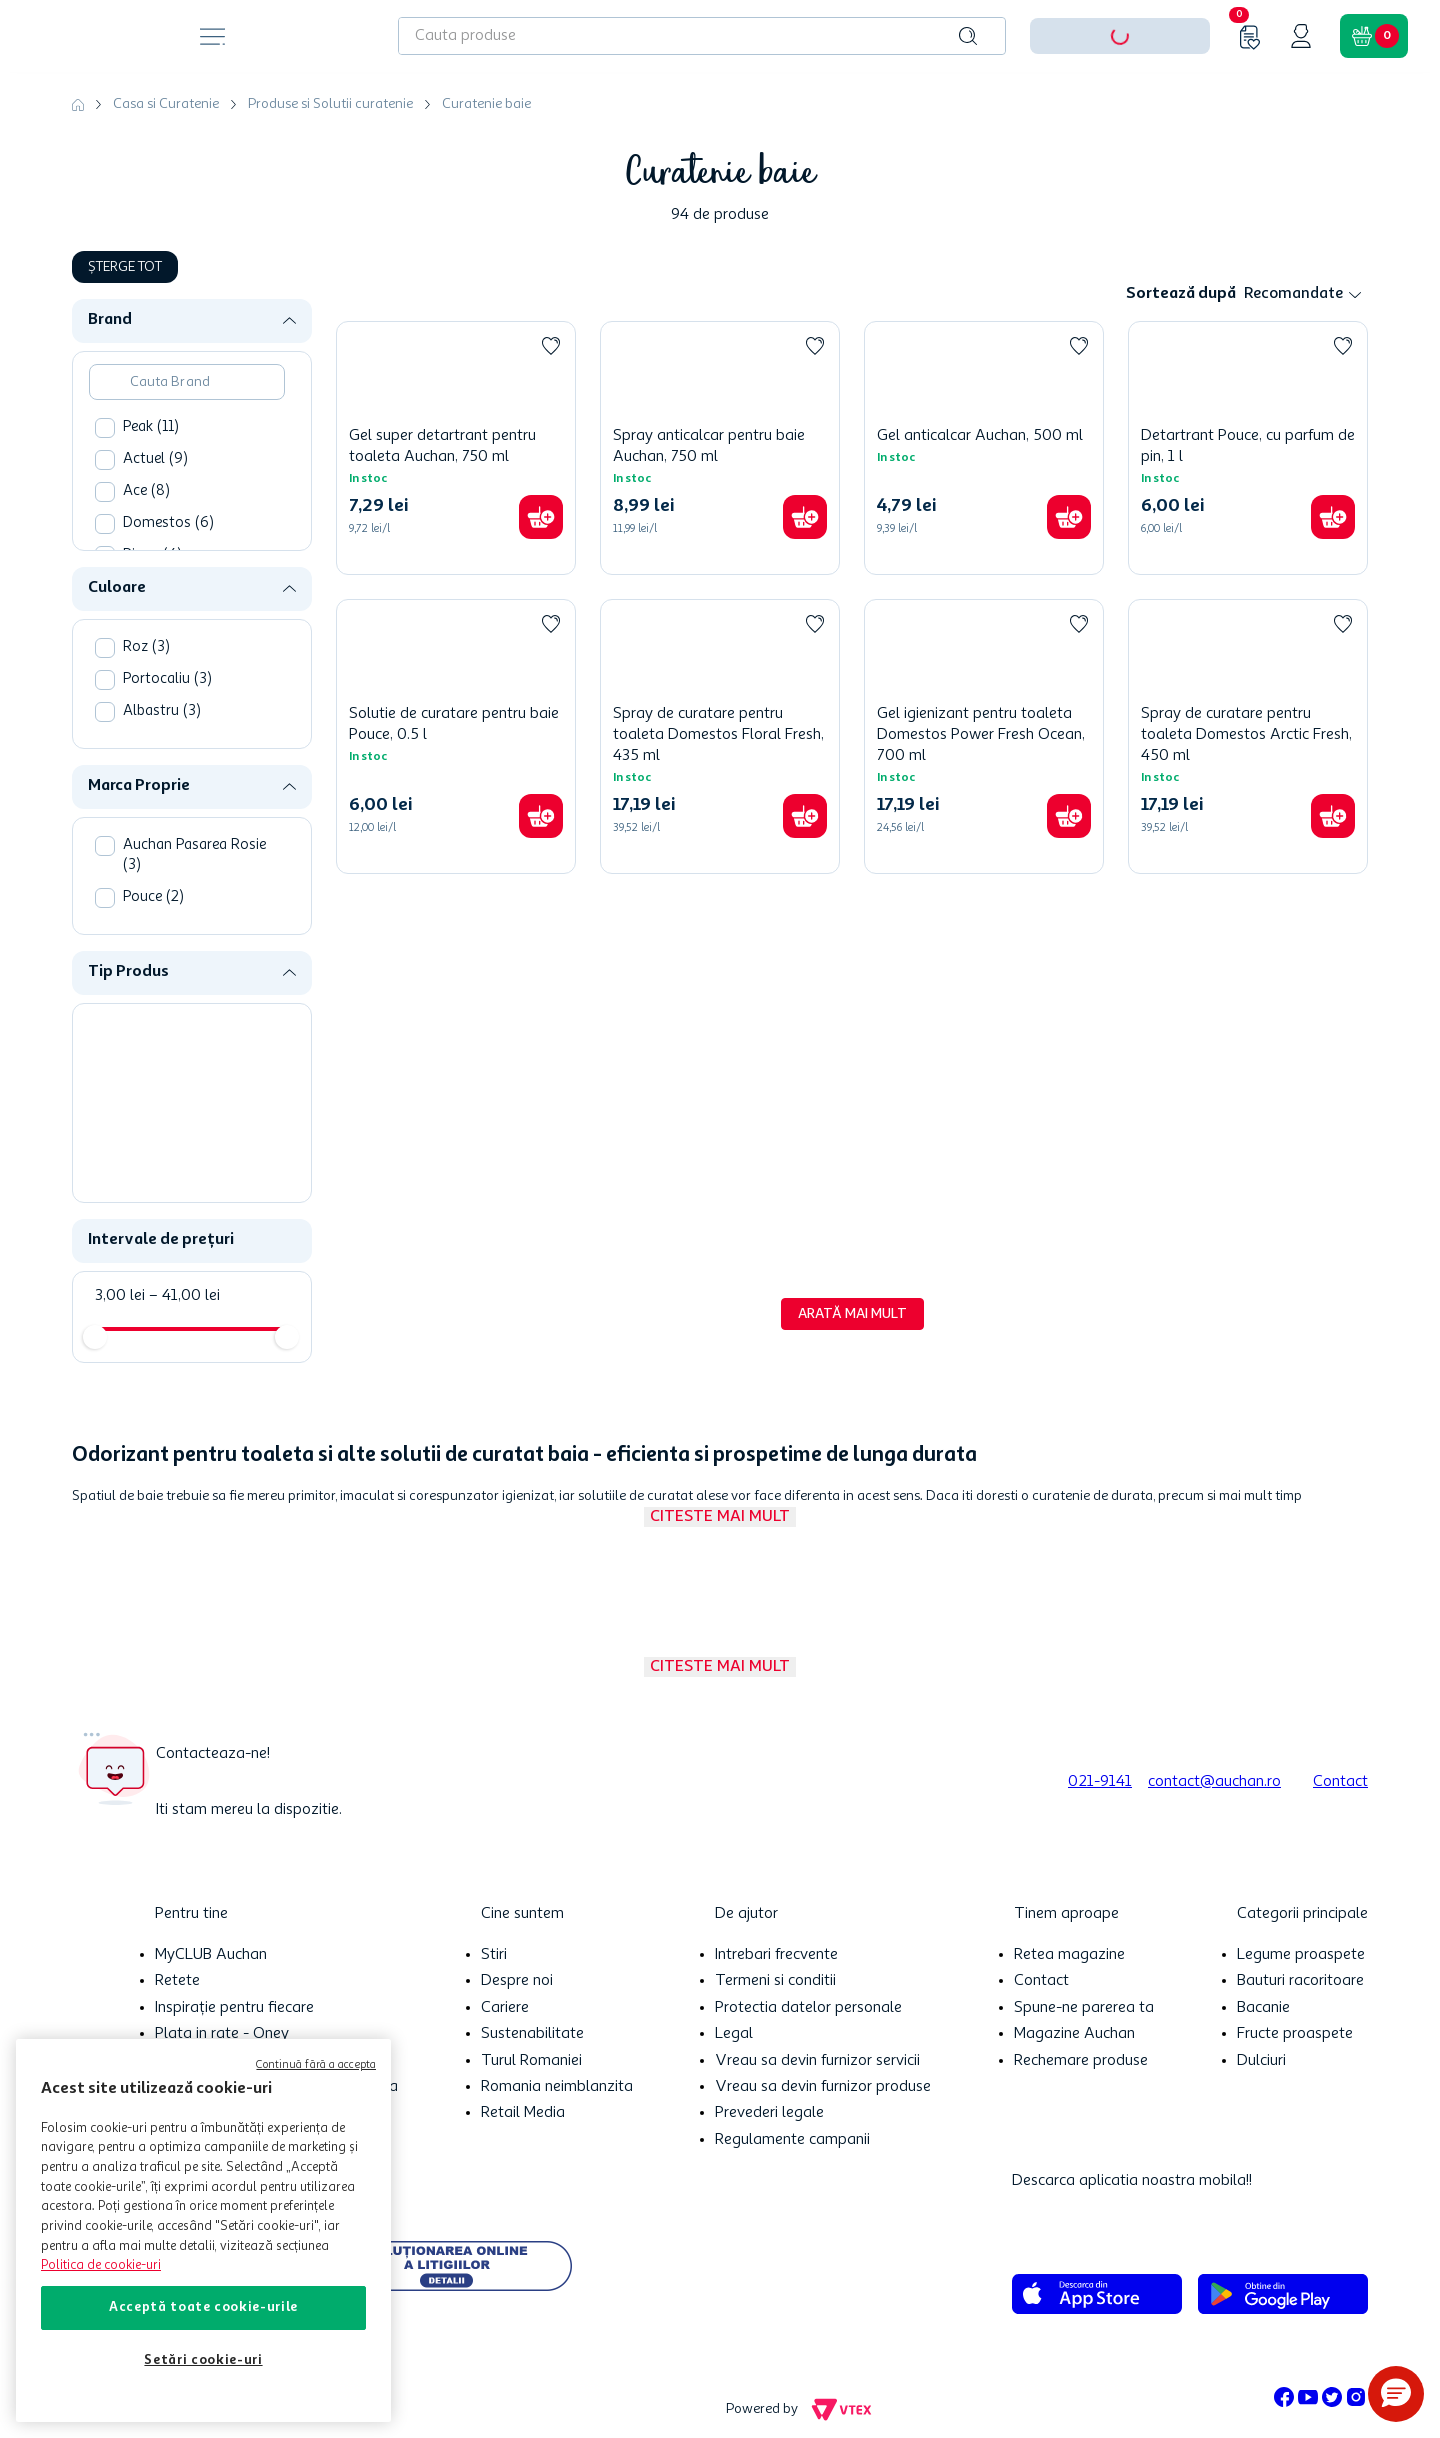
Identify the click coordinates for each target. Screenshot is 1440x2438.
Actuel (155, 459)
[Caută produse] (968, 36)
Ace (146, 491)
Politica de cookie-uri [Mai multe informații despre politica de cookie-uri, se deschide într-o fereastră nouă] (101, 2265)
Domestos (168, 523)
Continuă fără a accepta (316, 2065)
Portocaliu (167, 679)
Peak (151, 427)
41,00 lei (184, 1296)
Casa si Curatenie (166, 104)
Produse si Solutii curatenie (330, 104)
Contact (1340, 1782)
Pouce (153, 897)
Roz (146, 647)
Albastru (162, 711)
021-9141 (1100, 1782)
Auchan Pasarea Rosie (194, 855)
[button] (200, 320)
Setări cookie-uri (203, 2360)
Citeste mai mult (720, 1517)
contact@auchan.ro (1214, 1782)
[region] (203, 2230)
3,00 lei (120, 1296)
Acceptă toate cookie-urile (203, 2307)
